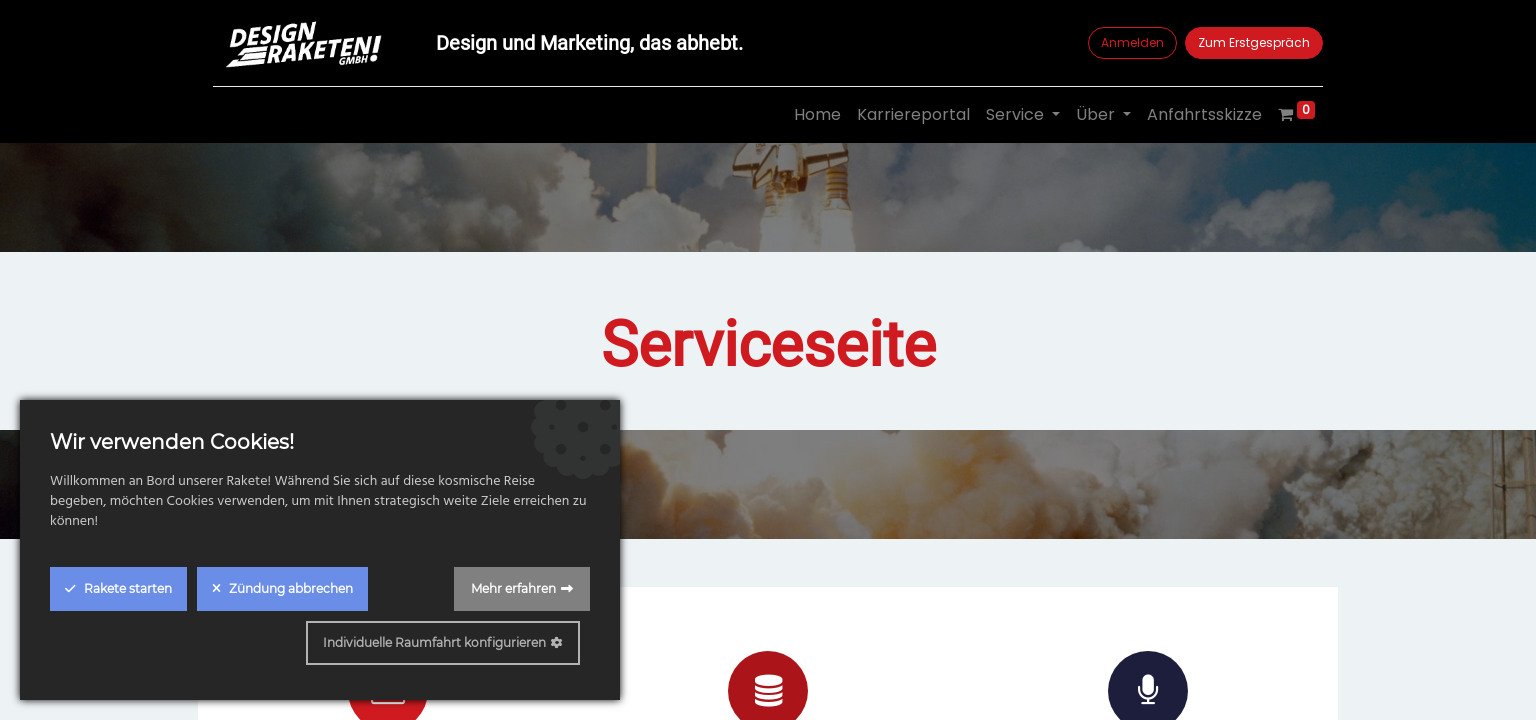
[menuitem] (817, 115)
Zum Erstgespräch (1254, 42)
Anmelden (1132, 42)
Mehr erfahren (513, 588)
